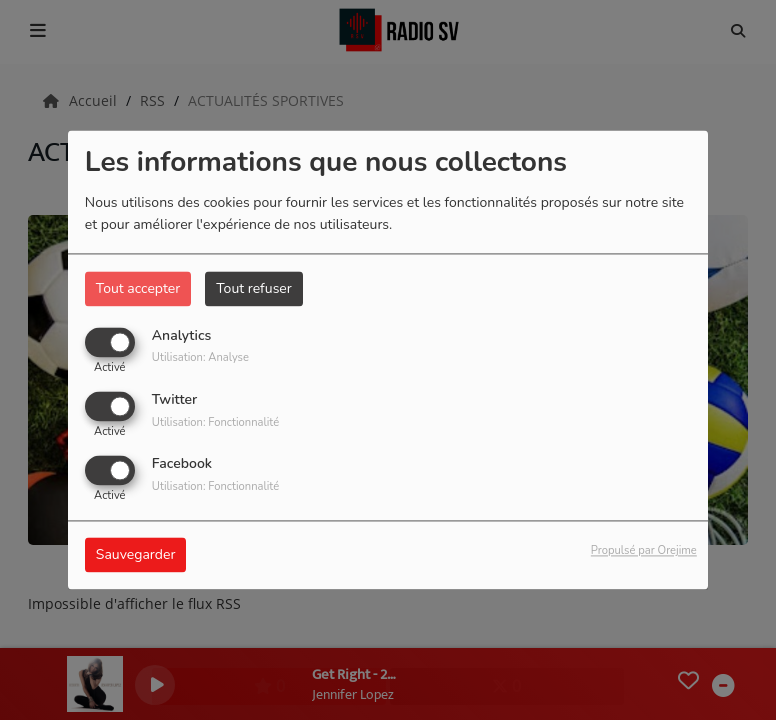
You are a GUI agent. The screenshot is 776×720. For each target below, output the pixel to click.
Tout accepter (138, 288)
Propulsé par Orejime (644, 551)
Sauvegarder (136, 555)
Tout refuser (254, 288)
